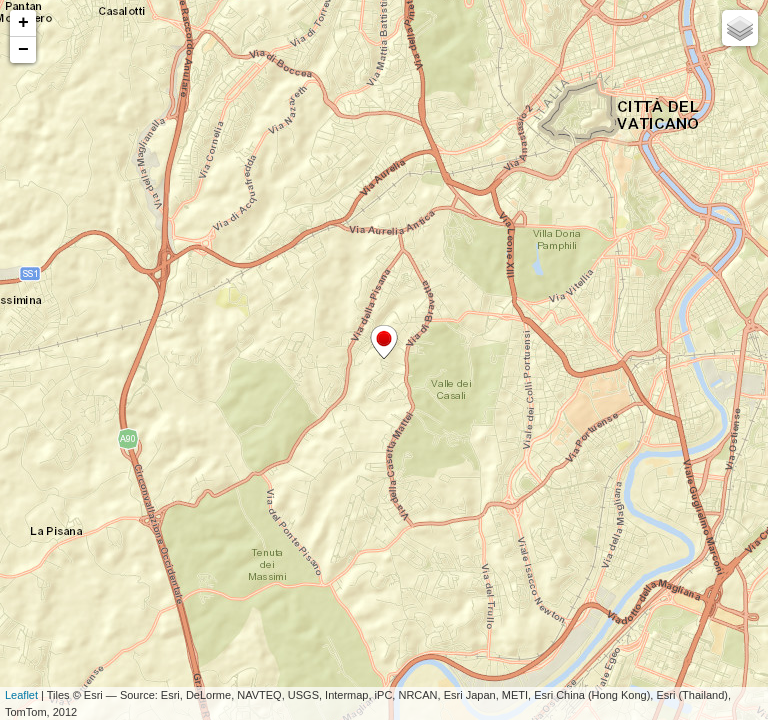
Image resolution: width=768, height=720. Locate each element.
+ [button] (23, 23)
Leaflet (21, 695)
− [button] (23, 50)
